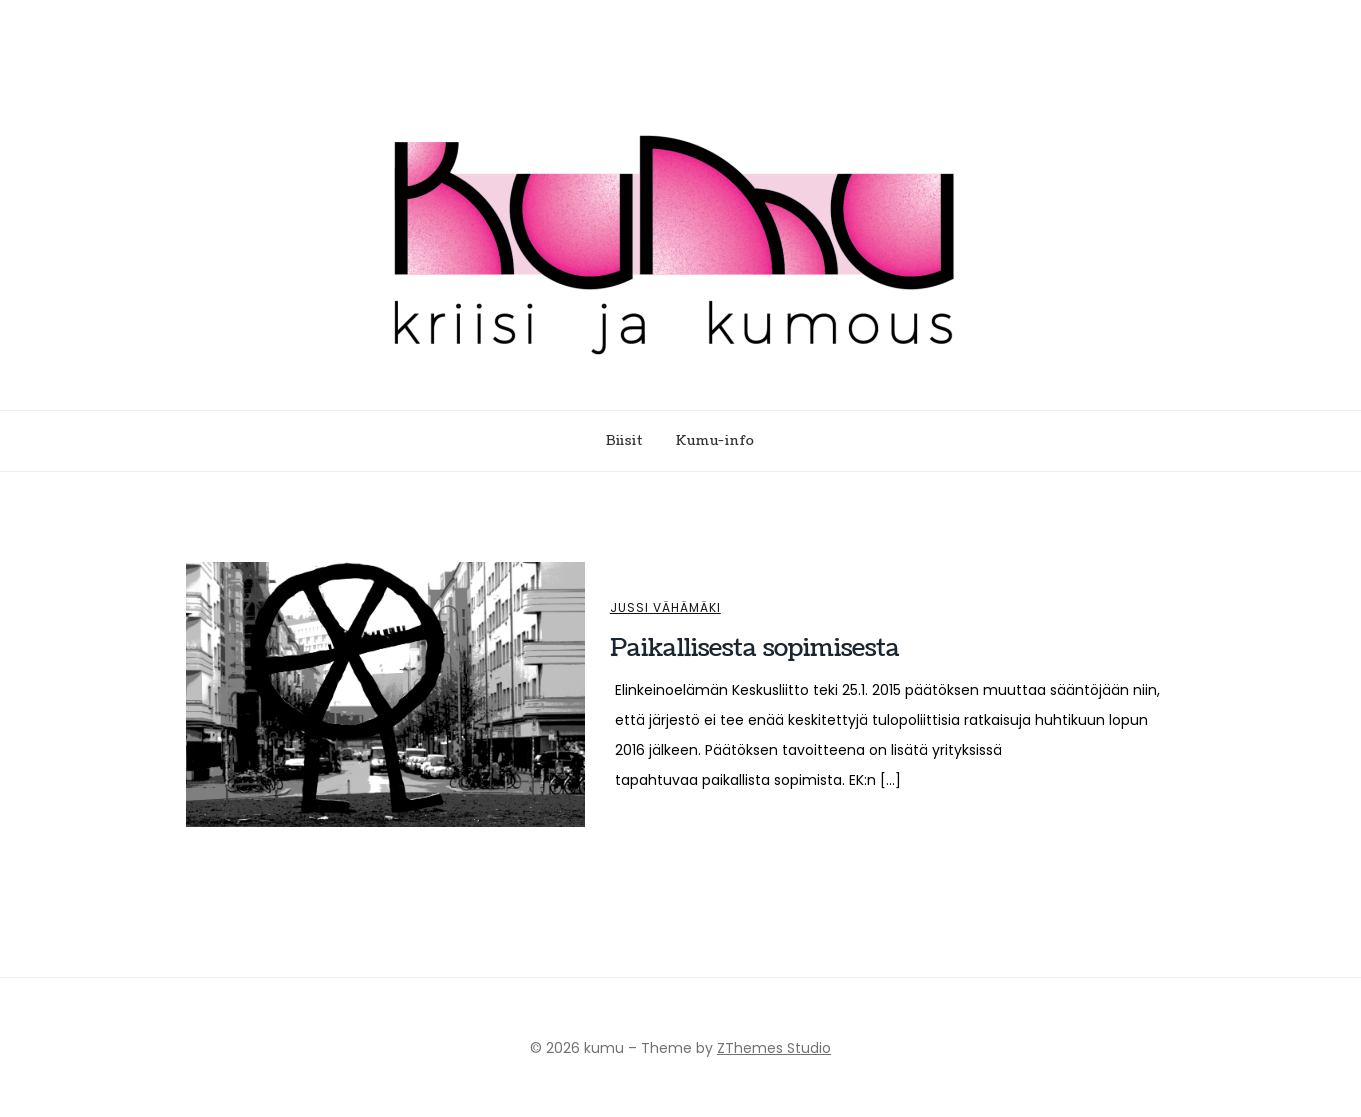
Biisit (624, 441)
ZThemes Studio (774, 1048)
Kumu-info (715, 441)
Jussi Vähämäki (665, 608)
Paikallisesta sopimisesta (755, 648)
